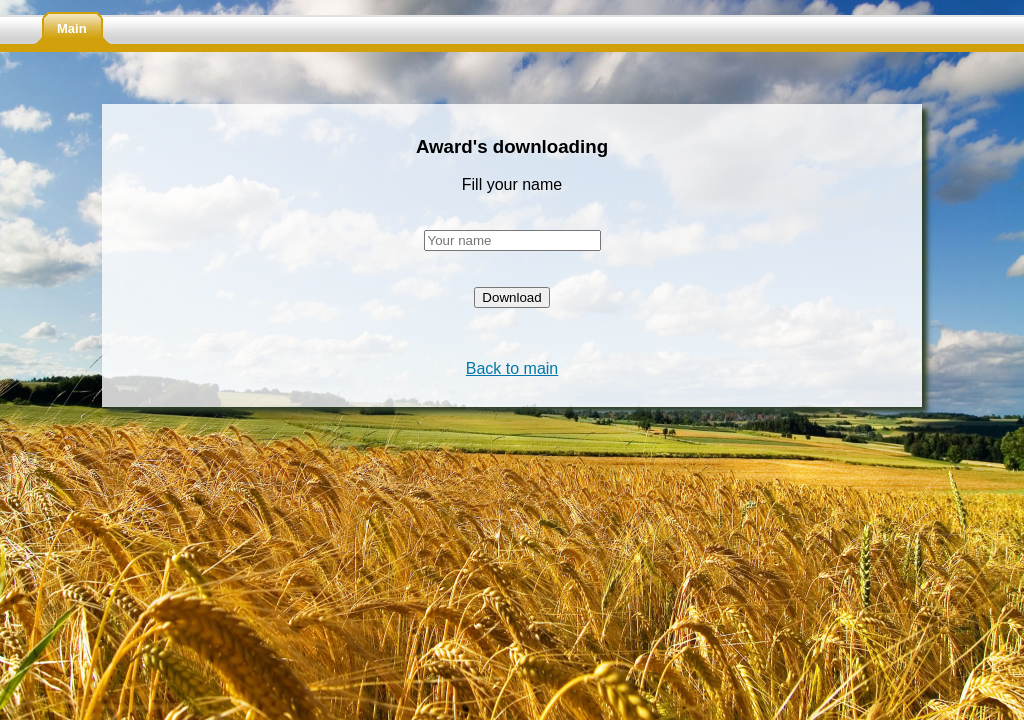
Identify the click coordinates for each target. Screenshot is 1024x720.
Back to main (512, 368)
